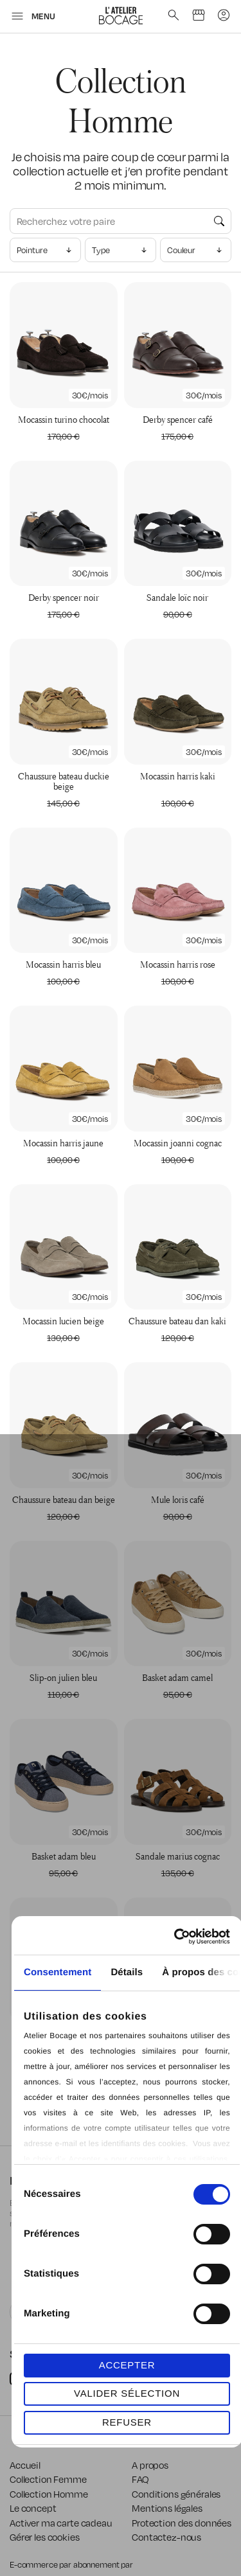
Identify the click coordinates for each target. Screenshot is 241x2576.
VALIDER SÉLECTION (127, 2393)
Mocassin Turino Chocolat (63, 419)
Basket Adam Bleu (63, 1856)
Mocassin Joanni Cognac (178, 1142)
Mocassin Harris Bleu (63, 964)
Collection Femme (48, 2479)
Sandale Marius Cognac (178, 1856)
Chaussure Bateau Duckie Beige (63, 781)
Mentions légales (167, 2508)
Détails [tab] (127, 1972)
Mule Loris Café (177, 1499)
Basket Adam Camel (177, 1677)
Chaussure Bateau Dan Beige (63, 1499)
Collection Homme (49, 2494)
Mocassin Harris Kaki (177, 775)
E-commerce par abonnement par (72, 2564)
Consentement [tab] (57, 1972)
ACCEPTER (127, 2364)
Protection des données (181, 2522)
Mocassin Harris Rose (177, 964)
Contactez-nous (166, 2537)
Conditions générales (176, 2494)
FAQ (140, 2479)
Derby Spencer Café (178, 419)
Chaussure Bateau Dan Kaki (177, 1320)
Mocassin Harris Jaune (63, 1142)
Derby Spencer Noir (63, 597)
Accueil (25, 2465)
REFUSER (127, 2422)
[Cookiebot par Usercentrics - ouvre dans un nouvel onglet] (176, 1936)
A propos (150, 2465)
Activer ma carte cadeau (61, 2522)
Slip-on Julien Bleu (63, 1677)
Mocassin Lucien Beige (63, 1320)
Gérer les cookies (45, 2537)
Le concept (33, 2508)
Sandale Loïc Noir (177, 597)
